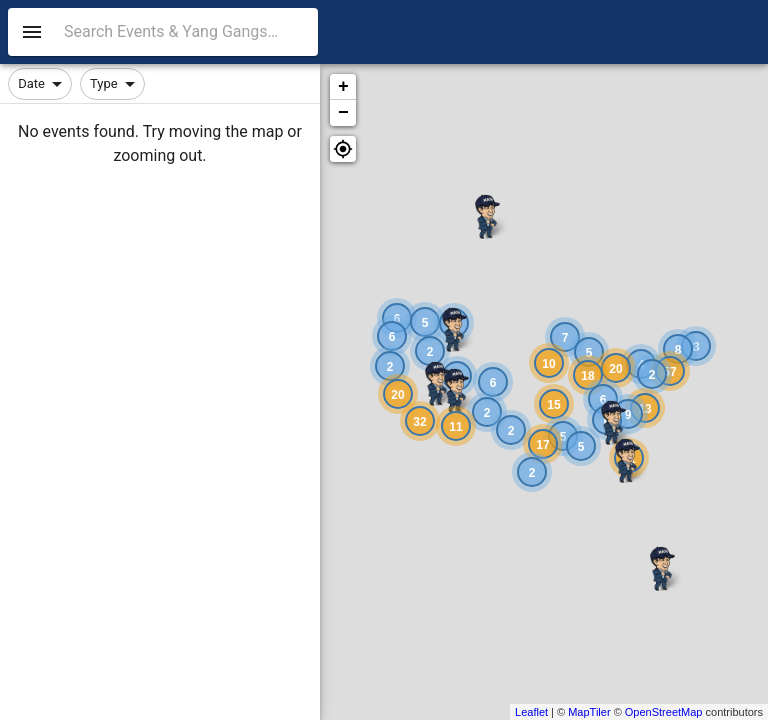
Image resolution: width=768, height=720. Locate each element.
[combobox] (187, 32)
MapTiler (589, 712)
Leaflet (531, 712)
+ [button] (343, 87)
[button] (343, 149)
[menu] (32, 32)
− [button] (343, 113)
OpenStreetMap (664, 712)
